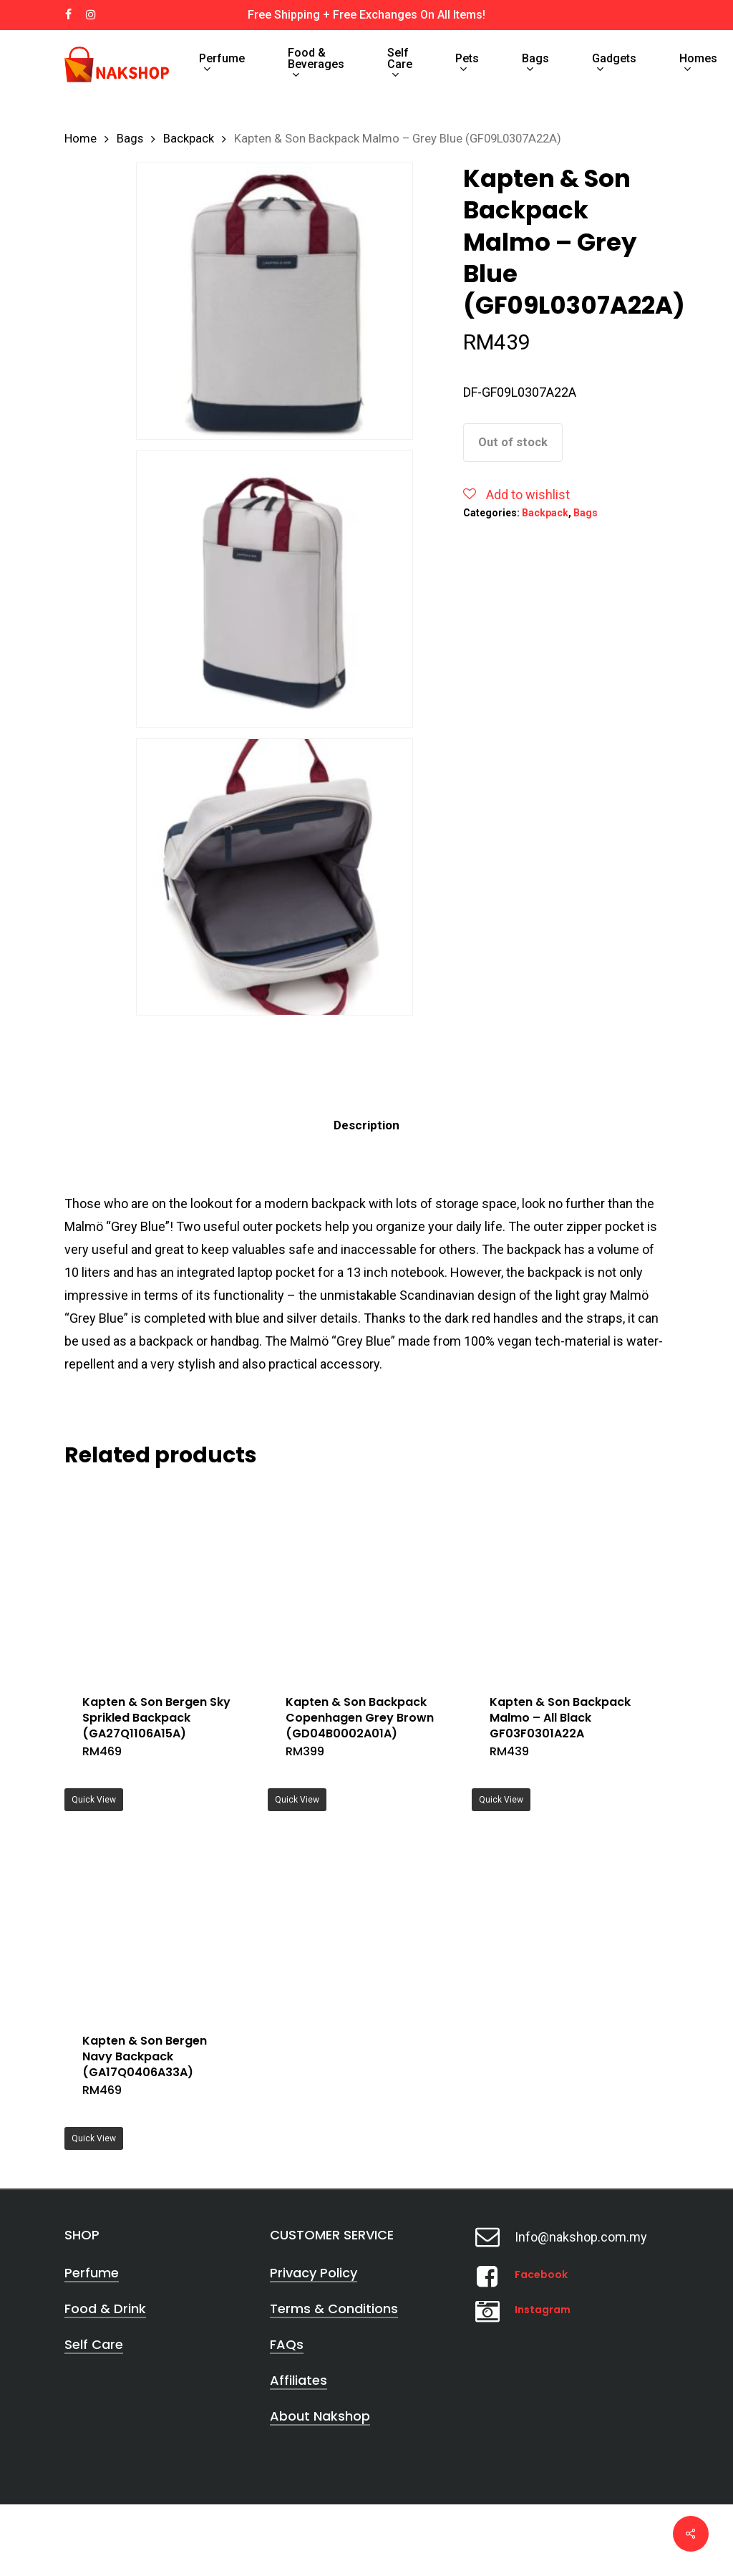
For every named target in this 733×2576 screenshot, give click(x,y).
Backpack (188, 138)
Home (80, 138)
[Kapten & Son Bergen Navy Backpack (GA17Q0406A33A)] (160, 1918)
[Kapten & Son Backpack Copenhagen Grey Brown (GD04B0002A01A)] (364, 1580)
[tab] (366, 1125)
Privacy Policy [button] (313, 2273)
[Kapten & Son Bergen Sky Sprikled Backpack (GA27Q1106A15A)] (160, 1580)
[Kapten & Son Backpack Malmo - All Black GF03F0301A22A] (568, 1580)
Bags (130, 138)
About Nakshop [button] (320, 2416)
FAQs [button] (287, 2344)
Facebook (541, 2274)
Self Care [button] (93, 2344)
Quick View (94, 1800)
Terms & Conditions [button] (334, 2308)
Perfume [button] (91, 2273)
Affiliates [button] (298, 2380)
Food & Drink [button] (105, 2308)
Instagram (543, 2309)
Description (366, 1125)
